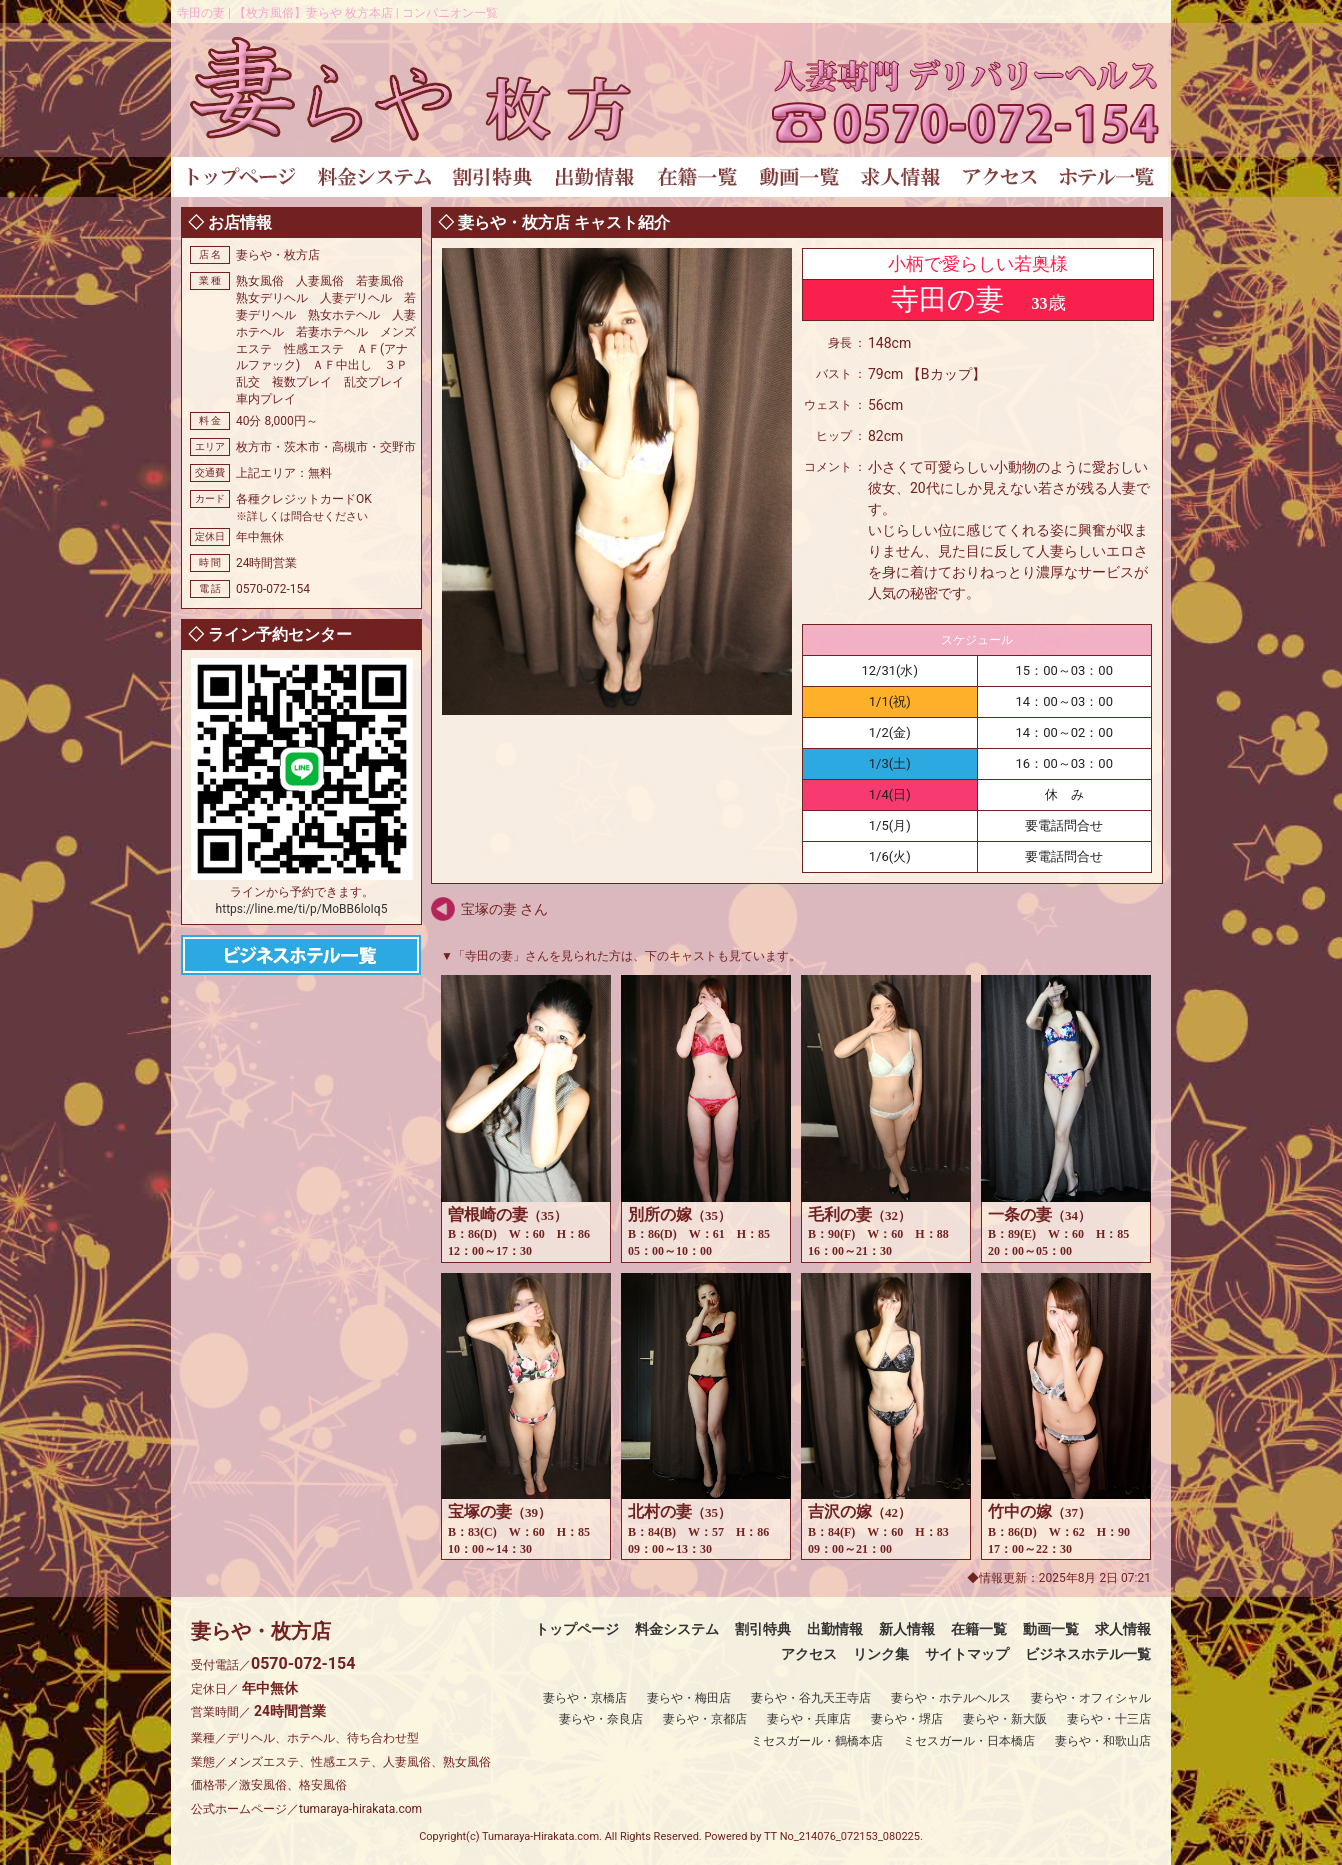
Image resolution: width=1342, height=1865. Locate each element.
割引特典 (763, 1629)
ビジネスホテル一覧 (1088, 1654)
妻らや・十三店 (1109, 1719)
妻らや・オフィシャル (1091, 1698)
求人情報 (1123, 1629)
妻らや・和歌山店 (1103, 1741)
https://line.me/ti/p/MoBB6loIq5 (302, 909)
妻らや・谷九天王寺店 (811, 1698)
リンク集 (881, 1654)
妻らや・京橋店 (585, 1698)
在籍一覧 (979, 1629)
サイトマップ (967, 1654)
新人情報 (907, 1629)
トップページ (577, 1629)
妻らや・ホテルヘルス (951, 1698)
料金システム (677, 1629)
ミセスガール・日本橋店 (969, 1741)
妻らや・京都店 (705, 1719)
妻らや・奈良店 (601, 1719)
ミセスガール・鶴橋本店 (817, 1741)
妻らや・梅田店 (689, 1698)
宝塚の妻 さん (504, 909)
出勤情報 (835, 1629)
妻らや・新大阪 (1005, 1719)
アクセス (809, 1654)
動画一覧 (1051, 1629)
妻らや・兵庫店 (809, 1719)
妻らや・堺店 (907, 1719)
